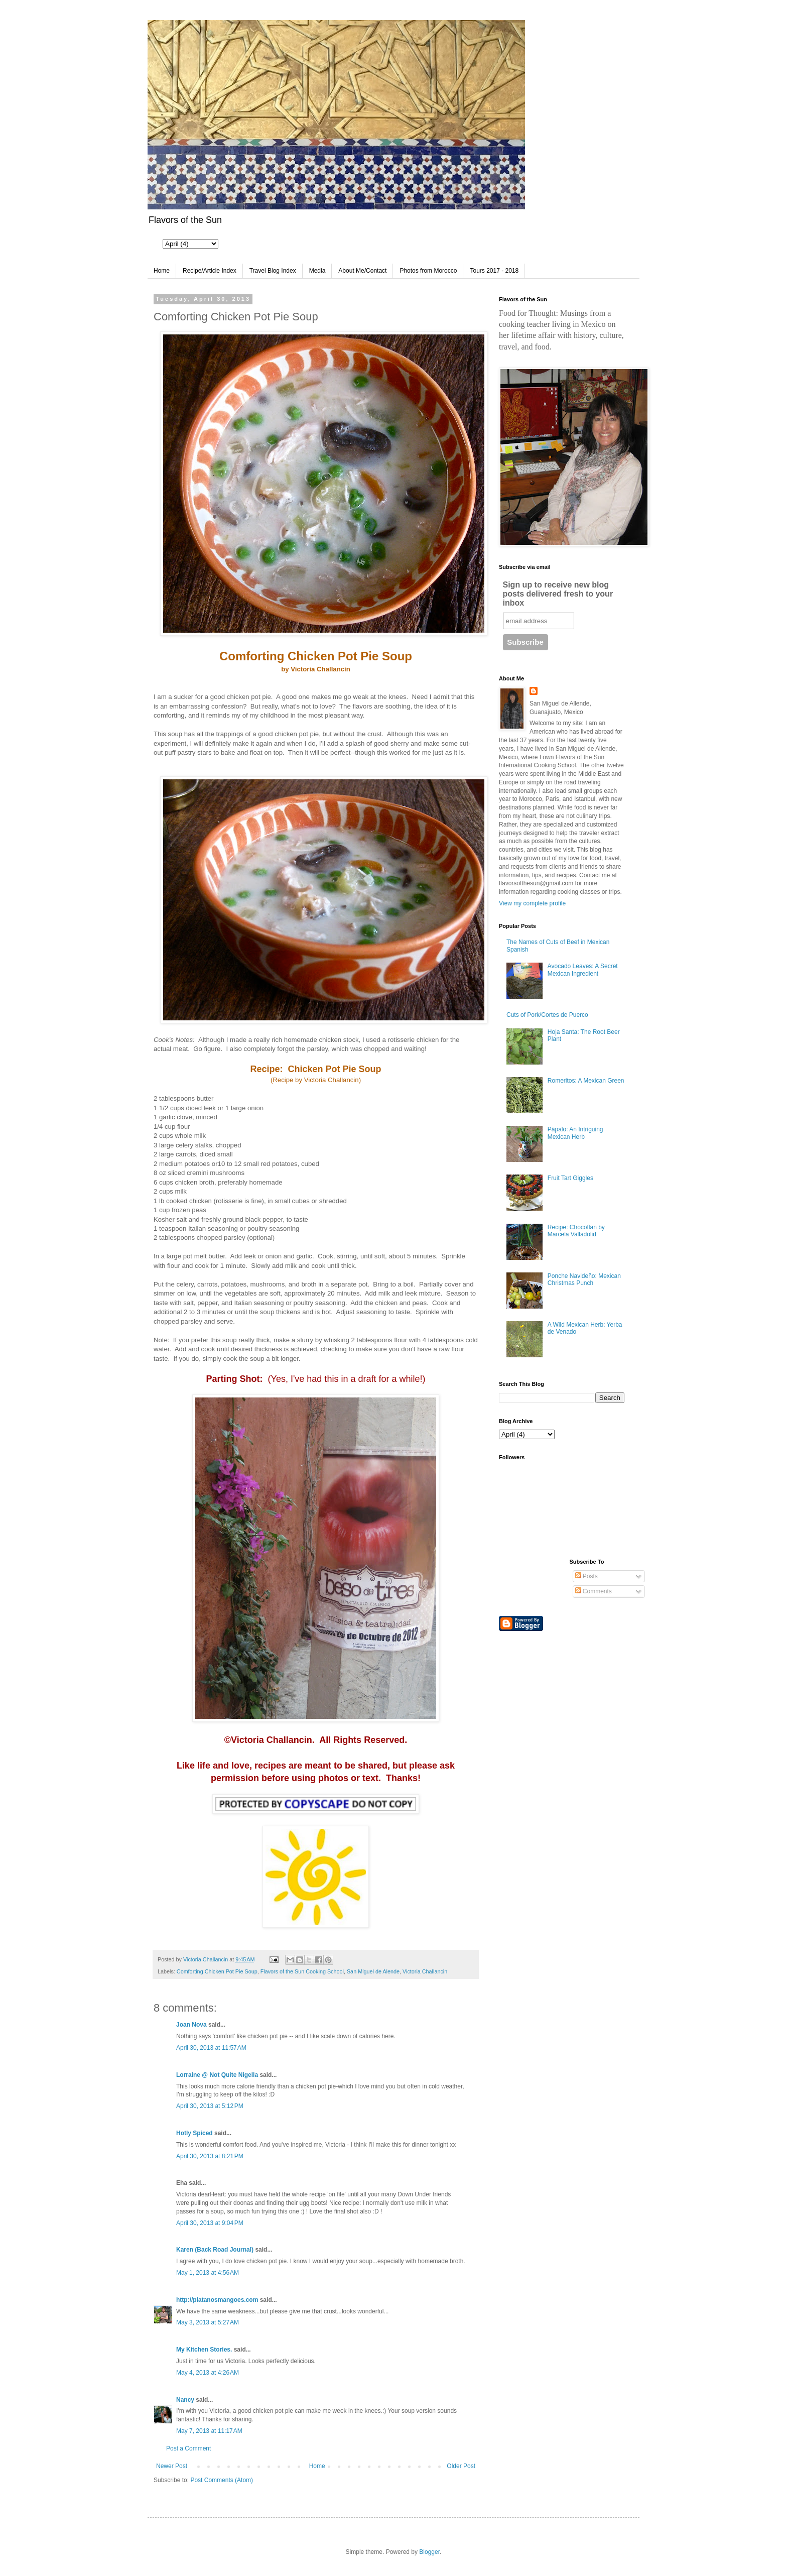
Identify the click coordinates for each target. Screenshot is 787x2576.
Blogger (429, 2551)
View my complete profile (532, 903)
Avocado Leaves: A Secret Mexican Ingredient (583, 970)
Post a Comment (188, 2448)
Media (317, 270)
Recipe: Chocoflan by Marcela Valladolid (576, 1231)
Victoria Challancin (425, 1971)
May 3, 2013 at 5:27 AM (207, 2322)
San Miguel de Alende (373, 1971)
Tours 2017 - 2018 (494, 270)
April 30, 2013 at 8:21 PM (209, 2156)
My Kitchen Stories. (204, 2349)
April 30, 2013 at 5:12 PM (209, 2106)
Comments (593, 1591)
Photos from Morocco (428, 270)
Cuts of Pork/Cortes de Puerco (547, 1014)
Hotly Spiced (194, 2133)
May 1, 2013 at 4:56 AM (207, 2272)
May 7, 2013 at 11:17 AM (209, 2430)
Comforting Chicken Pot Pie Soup (217, 1971)
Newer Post (171, 2466)
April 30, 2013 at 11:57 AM (211, 2047)
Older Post (461, 2466)
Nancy (186, 2399)
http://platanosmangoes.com (217, 2299)
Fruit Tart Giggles (570, 1178)
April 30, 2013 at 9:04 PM (209, 2223)
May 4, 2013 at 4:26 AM (207, 2372)
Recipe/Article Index (209, 270)
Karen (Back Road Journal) (214, 2249)
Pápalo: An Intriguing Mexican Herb (575, 1133)
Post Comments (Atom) (221, 2480)
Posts (586, 1576)
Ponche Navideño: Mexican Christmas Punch (584, 1279)
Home (162, 270)
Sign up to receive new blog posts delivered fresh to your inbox (558, 593)
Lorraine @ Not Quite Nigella (217, 2074)
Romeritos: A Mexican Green (586, 1080)
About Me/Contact (362, 270)
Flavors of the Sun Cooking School (302, 1971)
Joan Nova (191, 2024)
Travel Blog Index (272, 270)
